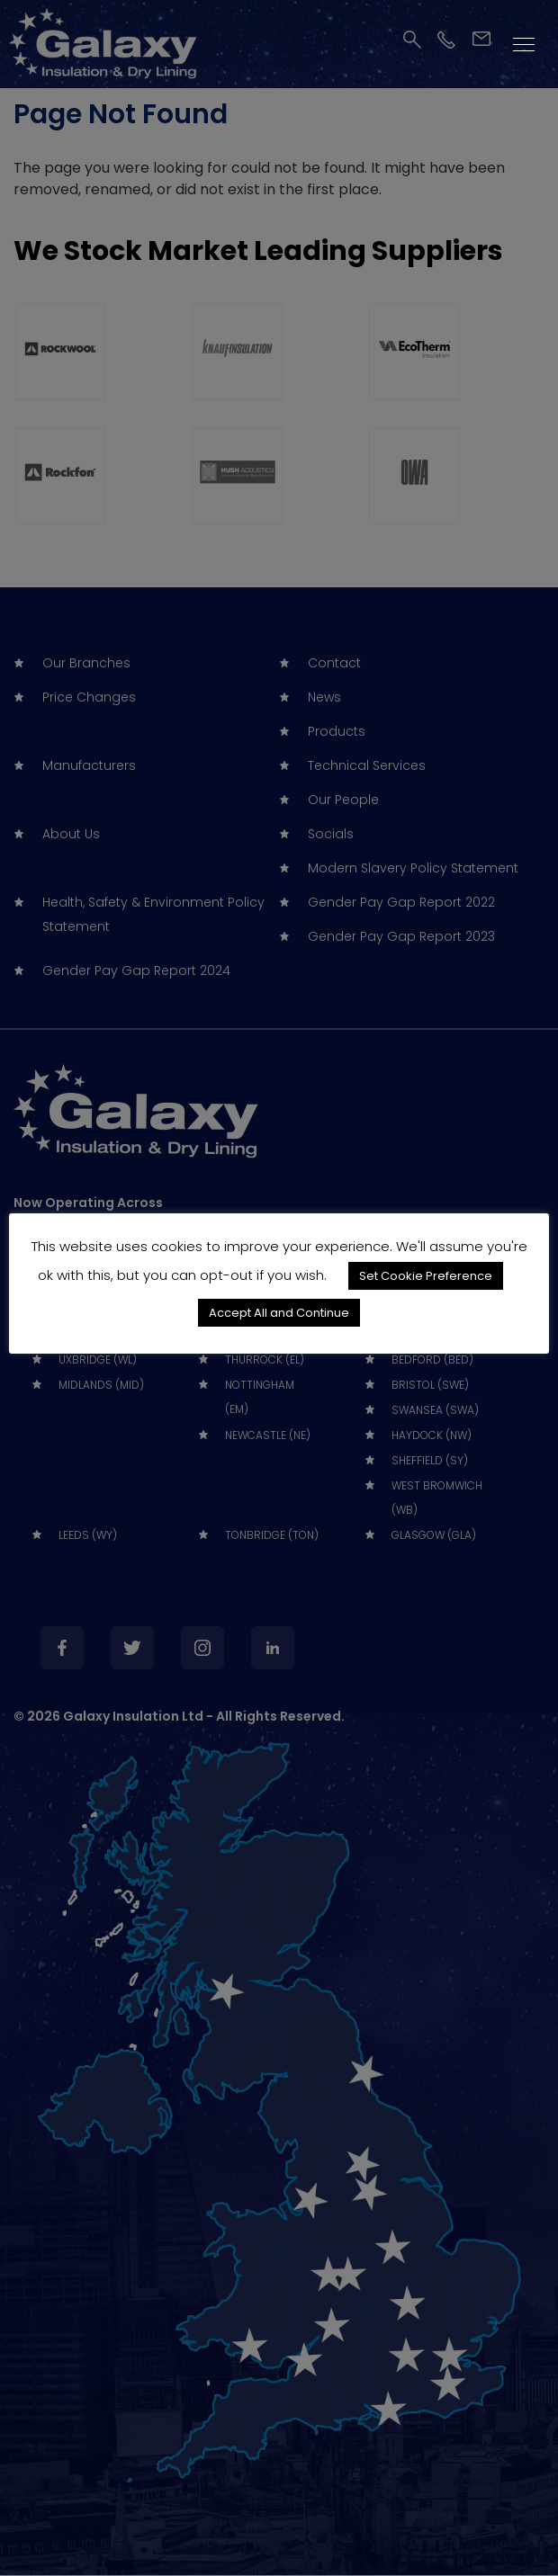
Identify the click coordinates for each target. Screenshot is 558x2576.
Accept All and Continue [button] (279, 1312)
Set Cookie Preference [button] (425, 1275)
